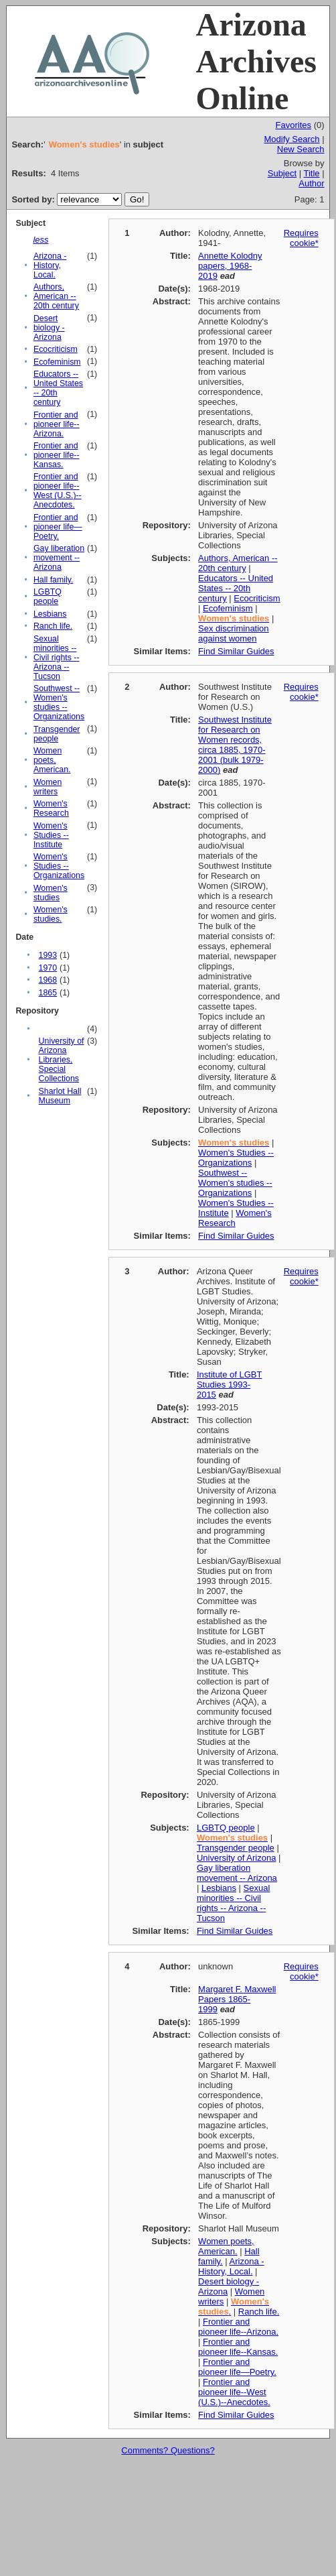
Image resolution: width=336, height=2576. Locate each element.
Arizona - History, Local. (49, 265)
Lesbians (49, 614)
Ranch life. (52, 626)
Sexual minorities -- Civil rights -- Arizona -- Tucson (56, 657)
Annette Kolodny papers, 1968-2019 (230, 266)
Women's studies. (50, 914)
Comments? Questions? (167, 2450)
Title (311, 173)
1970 (48, 968)
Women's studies (50, 892)
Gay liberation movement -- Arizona (58, 558)
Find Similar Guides (236, 651)
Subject (282, 173)
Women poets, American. (52, 760)
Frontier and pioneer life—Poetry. (57, 527)
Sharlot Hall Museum (60, 1096)
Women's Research (51, 808)
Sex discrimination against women (233, 633)
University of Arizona (236, 1858)
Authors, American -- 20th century (56, 296)
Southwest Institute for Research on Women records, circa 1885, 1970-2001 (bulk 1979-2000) (235, 745)
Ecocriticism (55, 349)
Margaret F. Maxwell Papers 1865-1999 (237, 1999)
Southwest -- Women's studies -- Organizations (58, 702)
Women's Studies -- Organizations (58, 866)
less (40, 240)
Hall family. (53, 580)
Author (311, 183)
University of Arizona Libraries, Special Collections (61, 1059)
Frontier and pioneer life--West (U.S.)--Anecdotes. (57, 490)
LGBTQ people (47, 596)
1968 (48, 980)
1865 (48, 992)
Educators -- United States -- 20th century (235, 588)
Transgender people (56, 734)
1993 (48, 955)
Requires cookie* (301, 238)
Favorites (293, 125)
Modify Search (291, 139)
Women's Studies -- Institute (51, 835)
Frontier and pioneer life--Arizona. (56, 424)
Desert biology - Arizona (49, 328)
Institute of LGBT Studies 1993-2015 (229, 1384)
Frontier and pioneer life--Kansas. (56, 455)
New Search (301, 149)
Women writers (47, 787)
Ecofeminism (57, 362)
